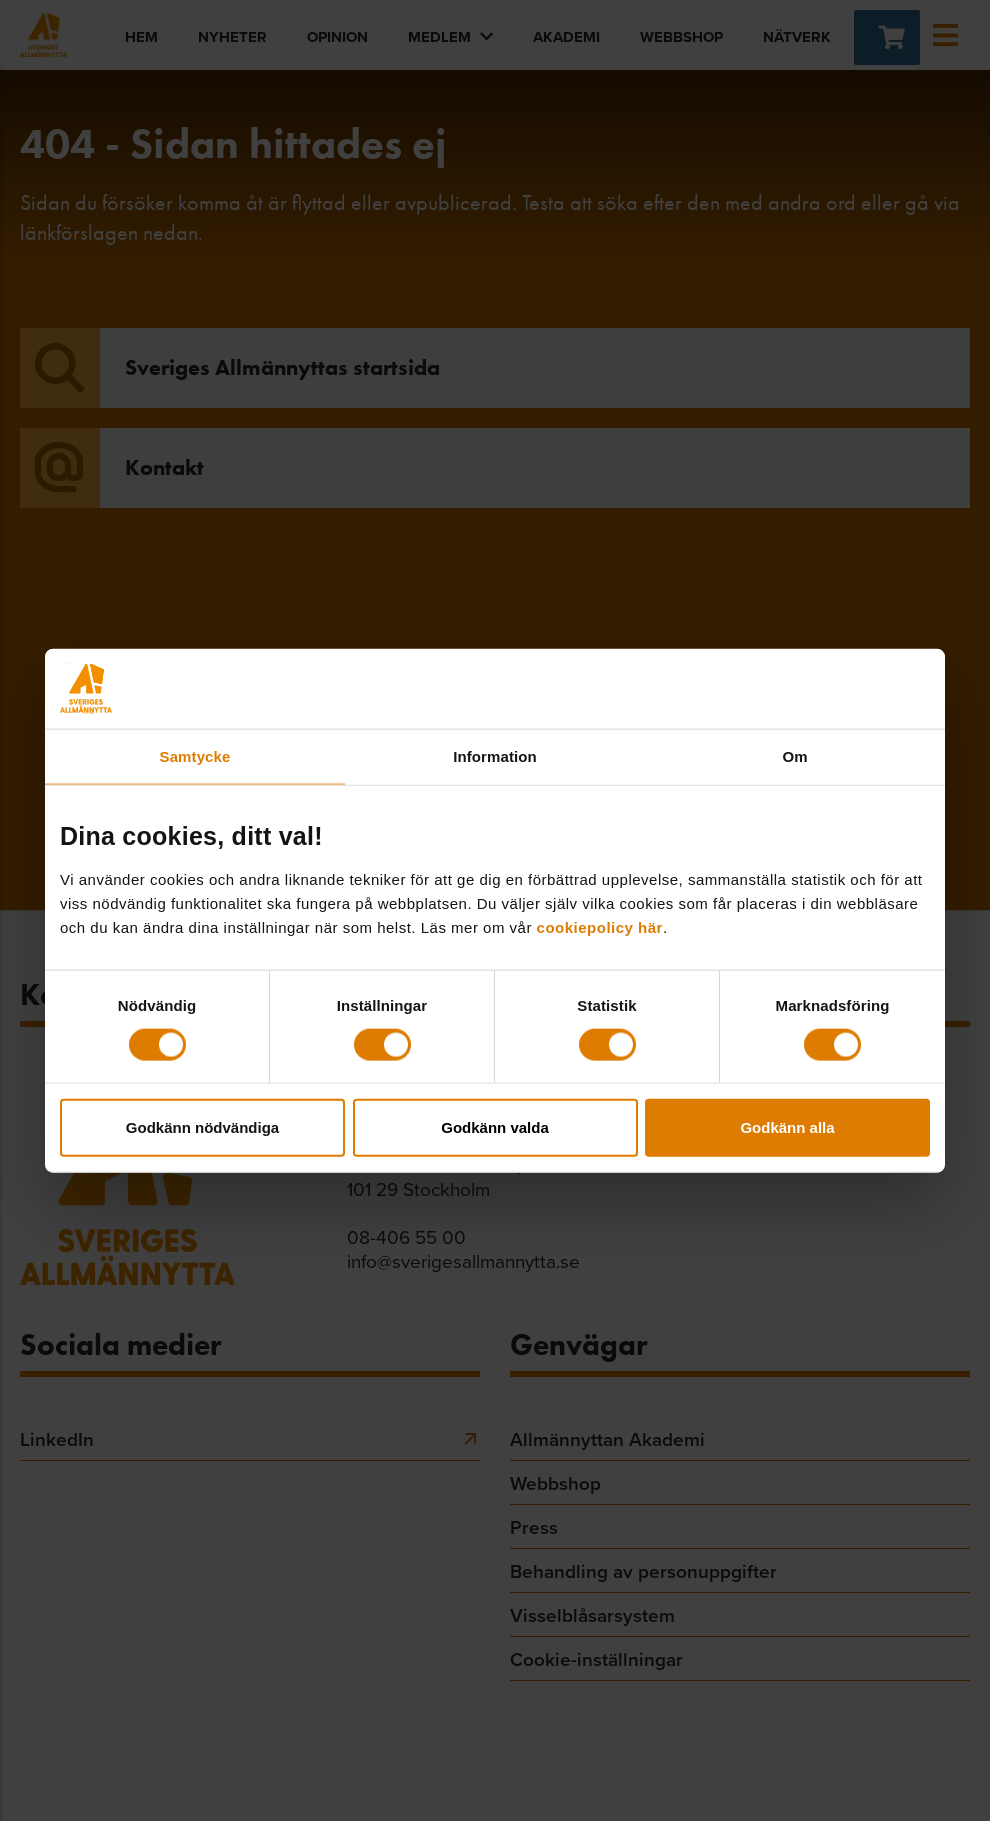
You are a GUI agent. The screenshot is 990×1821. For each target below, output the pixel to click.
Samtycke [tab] (195, 755)
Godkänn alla (787, 1127)
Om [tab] (794, 755)
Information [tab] (495, 755)
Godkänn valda (495, 1127)
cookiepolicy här (600, 927)
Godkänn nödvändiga (202, 1127)
